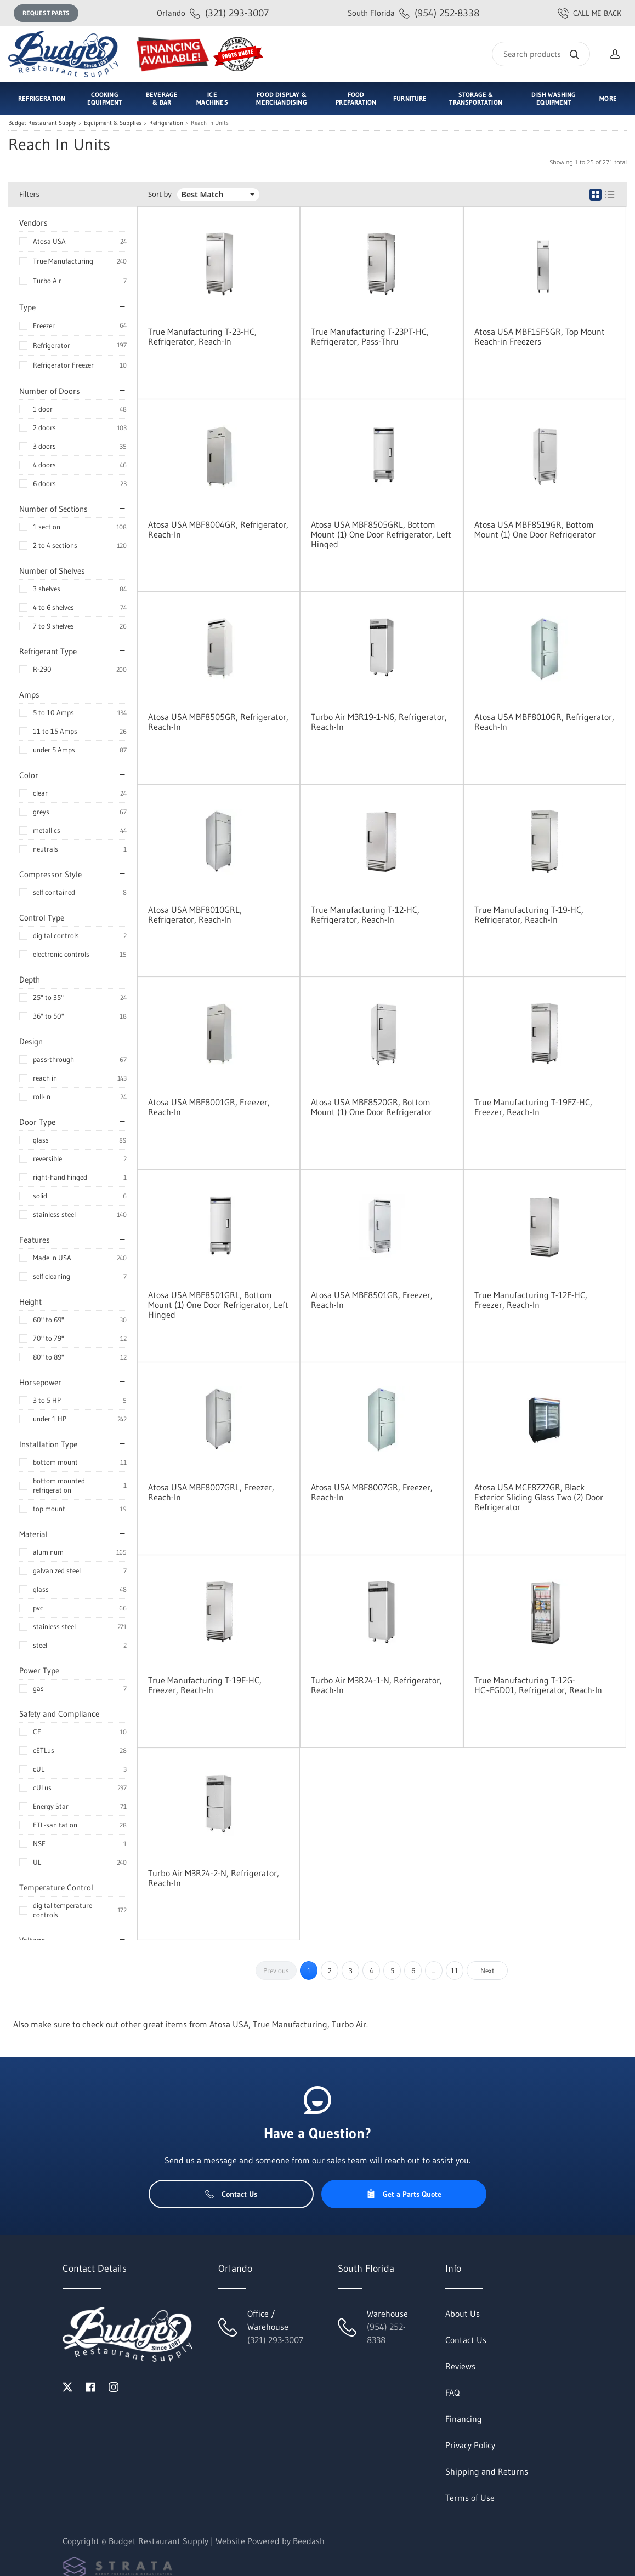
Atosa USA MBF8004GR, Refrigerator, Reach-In (218, 529)
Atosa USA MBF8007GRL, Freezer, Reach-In (211, 1492)
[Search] (541, 54)
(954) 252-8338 (413, 13)
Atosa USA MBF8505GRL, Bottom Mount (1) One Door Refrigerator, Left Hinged (381, 534)
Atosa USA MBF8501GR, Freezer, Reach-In (372, 1300)
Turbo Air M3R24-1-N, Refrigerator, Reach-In (376, 1685)
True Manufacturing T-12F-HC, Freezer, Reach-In (530, 1300)
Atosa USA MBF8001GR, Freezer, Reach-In (209, 1107)
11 (454, 1970)
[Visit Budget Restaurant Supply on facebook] (90, 2385)
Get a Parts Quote (403, 2194)
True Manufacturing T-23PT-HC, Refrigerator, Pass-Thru (370, 336)
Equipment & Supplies (112, 123)
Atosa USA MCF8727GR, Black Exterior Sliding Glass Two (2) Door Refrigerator (538, 1497)
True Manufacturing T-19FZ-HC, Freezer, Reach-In (533, 1107)
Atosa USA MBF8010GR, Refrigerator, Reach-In (544, 722)
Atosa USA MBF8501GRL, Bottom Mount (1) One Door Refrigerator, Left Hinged (218, 1305)
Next (487, 1970)
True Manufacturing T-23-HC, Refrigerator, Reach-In (202, 336)
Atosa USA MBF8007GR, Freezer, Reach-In (372, 1492)
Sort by (160, 194)
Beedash (309, 2540)
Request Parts (46, 13)
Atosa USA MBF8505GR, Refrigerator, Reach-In (218, 722)
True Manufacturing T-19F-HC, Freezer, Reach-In (205, 1685)
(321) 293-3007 (213, 13)
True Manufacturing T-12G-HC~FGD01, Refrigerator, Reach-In (538, 1685)
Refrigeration (166, 123)
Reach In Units (210, 123)
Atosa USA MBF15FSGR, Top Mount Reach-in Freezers (539, 336)
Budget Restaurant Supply (42, 123)
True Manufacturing (63, 260)
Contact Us (231, 2194)
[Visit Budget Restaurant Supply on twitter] (67, 2385)
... (433, 1970)
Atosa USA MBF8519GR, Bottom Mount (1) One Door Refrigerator (535, 529)
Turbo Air (47, 280)
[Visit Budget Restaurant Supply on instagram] (113, 2385)
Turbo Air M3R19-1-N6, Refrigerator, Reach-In (379, 722)
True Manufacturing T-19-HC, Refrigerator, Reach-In (528, 914)
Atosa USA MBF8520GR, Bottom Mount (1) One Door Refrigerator (371, 1107)
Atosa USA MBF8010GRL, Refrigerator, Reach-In (195, 914)
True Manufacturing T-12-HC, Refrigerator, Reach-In (365, 914)
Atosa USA (49, 241)
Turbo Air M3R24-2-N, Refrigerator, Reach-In (213, 1878)
